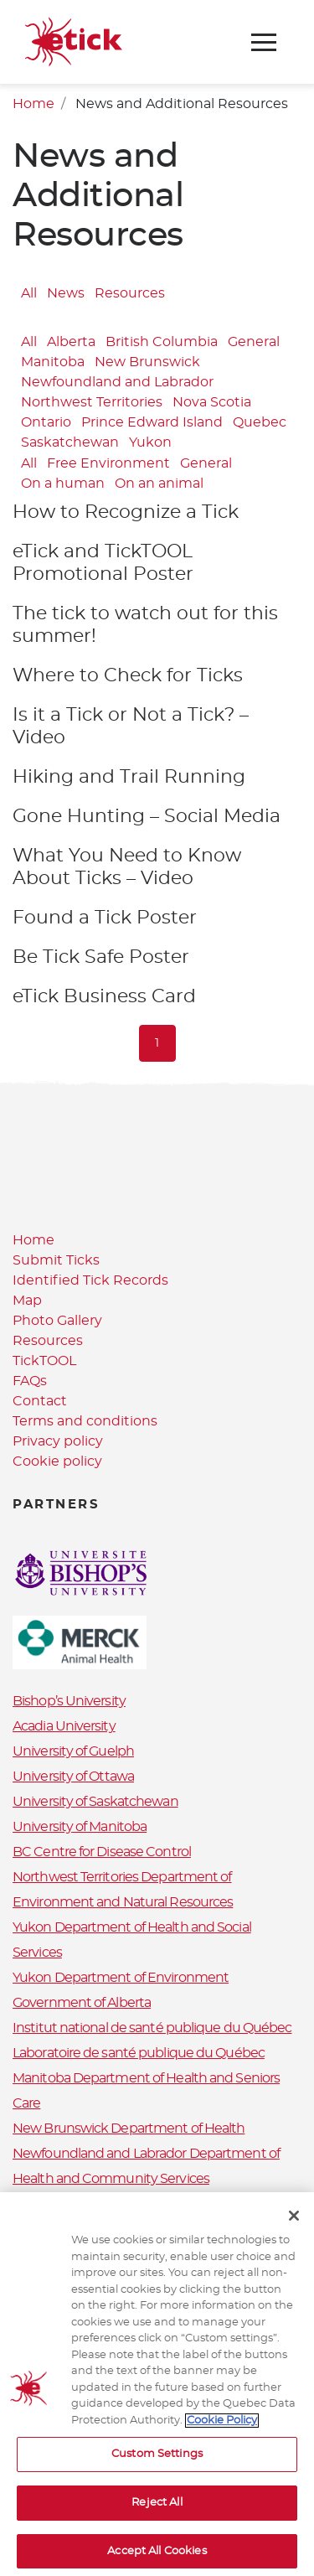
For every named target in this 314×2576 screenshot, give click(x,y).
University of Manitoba (80, 1827)
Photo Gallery (57, 1320)
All (29, 293)
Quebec (259, 422)
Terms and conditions (85, 1421)
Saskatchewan (70, 442)
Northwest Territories (91, 402)
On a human (63, 484)
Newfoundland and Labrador (117, 382)
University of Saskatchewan (95, 1801)
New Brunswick (147, 362)
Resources (130, 293)
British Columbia (162, 342)
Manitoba (53, 362)
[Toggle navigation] (264, 42)
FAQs (30, 1381)
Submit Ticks (56, 1260)
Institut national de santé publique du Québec (152, 2028)
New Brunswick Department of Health (129, 2128)
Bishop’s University (69, 1701)
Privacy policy (58, 1441)
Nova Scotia (211, 402)
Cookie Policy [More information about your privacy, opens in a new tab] (222, 2428)
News (66, 293)
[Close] (293, 2224)
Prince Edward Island (152, 422)
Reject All (156, 2511)
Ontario (46, 422)
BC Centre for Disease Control (102, 1852)
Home (33, 104)
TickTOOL (44, 1361)
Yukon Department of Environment (121, 1977)
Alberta (71, 342)
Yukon (150, 442)
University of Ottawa (73, 1776)
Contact (40, 1401)
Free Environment (108, 464)
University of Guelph (73, 1751)
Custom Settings (157, 2462)
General (254, 342)
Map (27, 1300)
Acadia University (64, 1726)
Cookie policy (57, 1461)
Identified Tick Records (90, 1280)
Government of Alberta (82, 2003)
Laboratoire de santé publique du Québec (139, 2053)
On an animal (159, 484)
